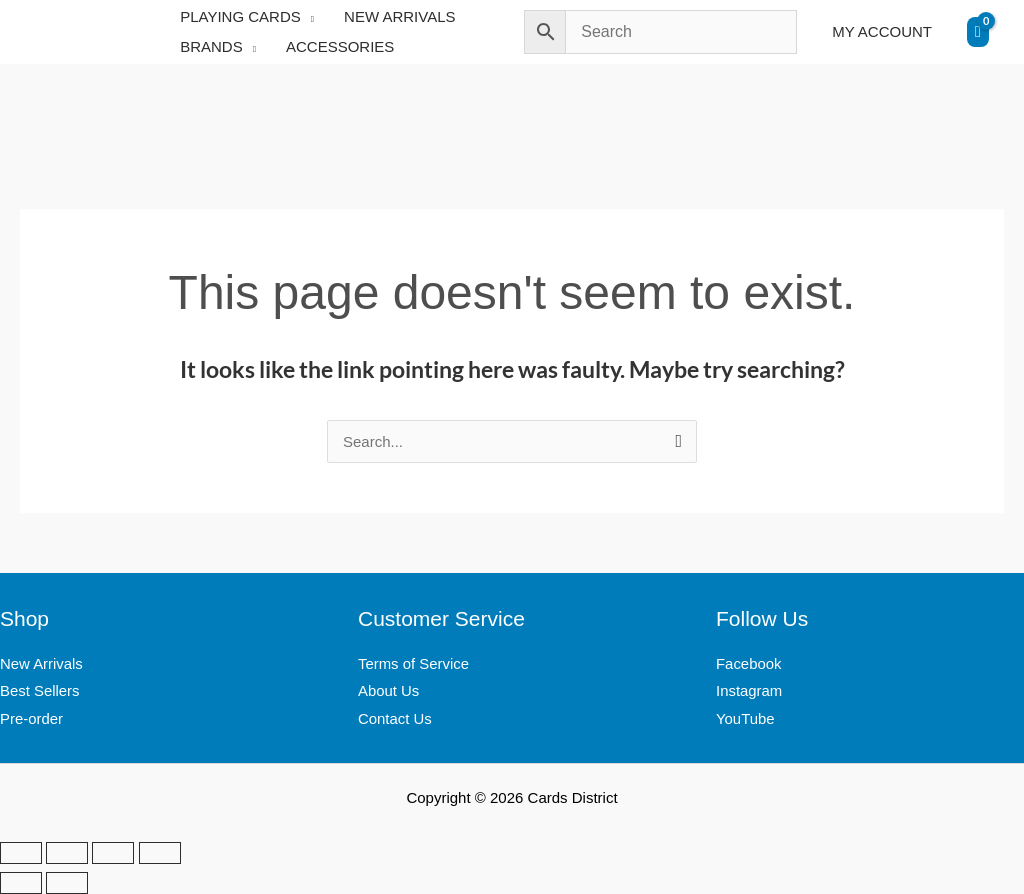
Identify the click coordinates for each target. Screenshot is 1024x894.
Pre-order (31, 718)
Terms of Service (414, 663)
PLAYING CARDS (240, 16)
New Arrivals (41, 663)
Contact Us (395, 718)
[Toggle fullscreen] (67, 853)
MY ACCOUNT (882, 31)
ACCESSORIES (340, 46)
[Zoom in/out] (21, 853)
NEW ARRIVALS (399, 16)
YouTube (745, 718)
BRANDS (211, 46)
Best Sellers (40, 690)
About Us (389, 690)
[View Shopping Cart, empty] (978, 32)
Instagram (749, 690)
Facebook (749, 663)
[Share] (113, 853)
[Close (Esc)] (160, 853)
